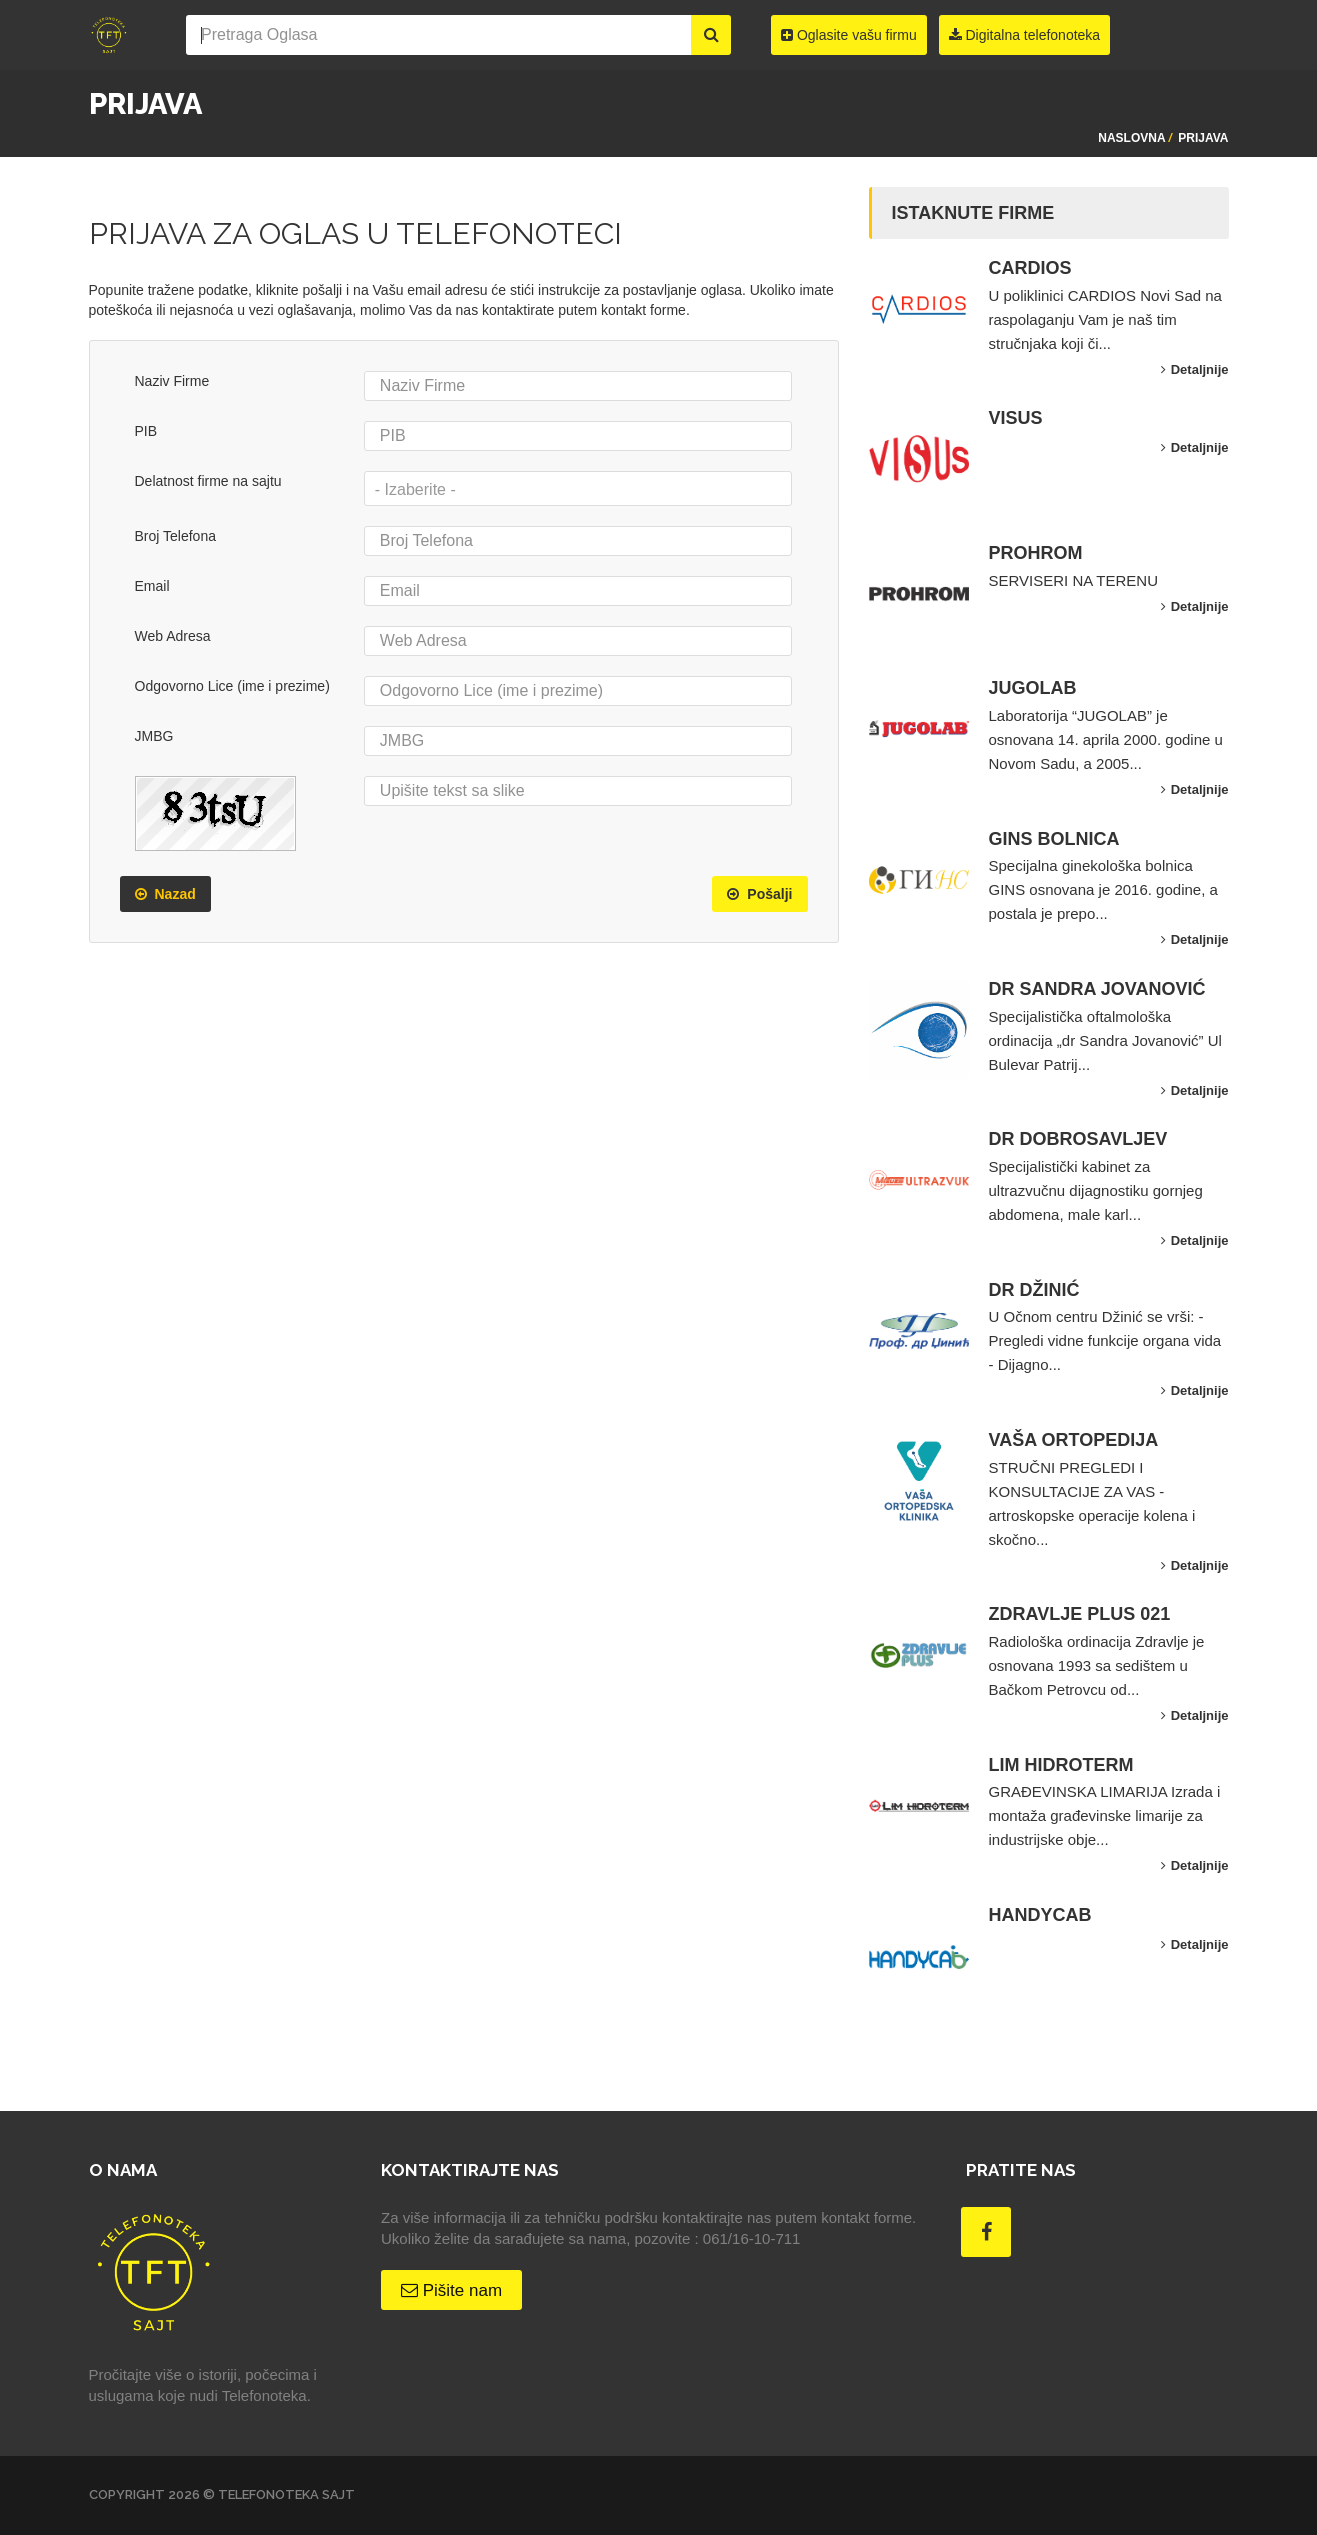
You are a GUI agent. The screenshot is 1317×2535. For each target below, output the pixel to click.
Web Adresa (173, 636)
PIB (146, 431)
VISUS (1016, 418)
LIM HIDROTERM (1061, 1765)
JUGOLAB (1033, 688)
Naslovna (1131, 138)
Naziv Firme (172, 381)
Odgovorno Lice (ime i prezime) (232, 686)
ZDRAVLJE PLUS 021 (1080, 1614)
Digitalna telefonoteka (1025, 35)
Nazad (165, 894)
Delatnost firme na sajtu (208, 481)
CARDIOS (1030, 268)
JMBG (154, 736)
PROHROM (1036, 553)
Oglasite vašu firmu (849, 35)
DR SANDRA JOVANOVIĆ (1097, 989)
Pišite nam (451, 2290)
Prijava (1203, 138)
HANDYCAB (1040, 1915)
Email (152, 586)
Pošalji (759, 894)
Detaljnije (1195, 369)
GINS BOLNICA (1054, 839)
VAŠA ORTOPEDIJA (1074, 1440)
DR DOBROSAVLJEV (1078, 1139)
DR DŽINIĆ (1034, 1290)
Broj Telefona (175, 536)
